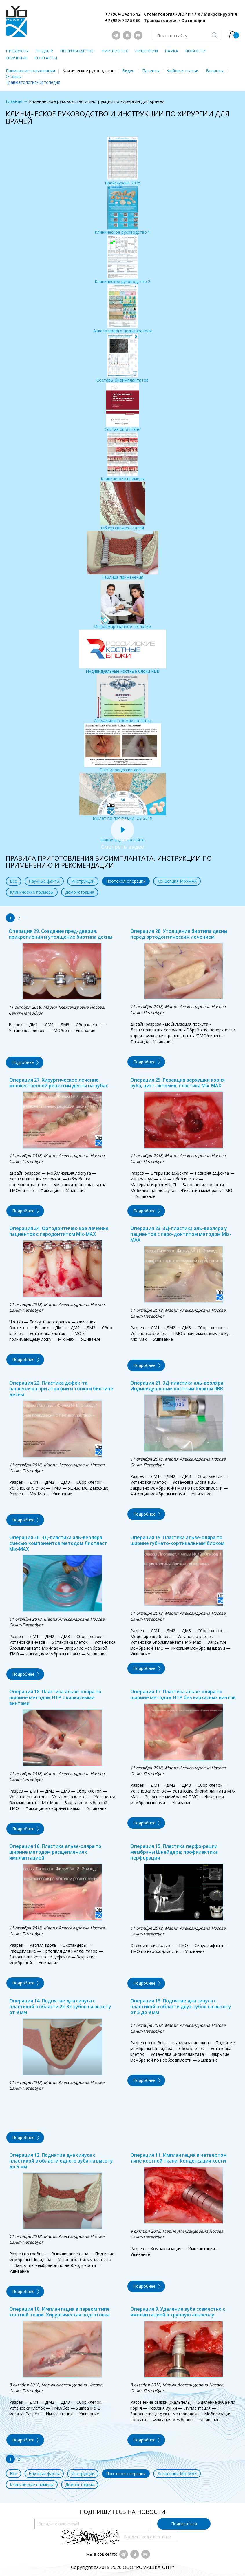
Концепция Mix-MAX (177, 881)
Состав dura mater (123, 407)
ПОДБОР (44, 51)
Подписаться (184, 2523)
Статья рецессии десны (122, 747)
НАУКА (171, 51)
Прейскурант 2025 (122, 161)
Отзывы (13, 76)
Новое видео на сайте (122, 837)
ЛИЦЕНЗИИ (146, 51)
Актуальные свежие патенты (122, 698)
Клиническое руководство (89, 70)
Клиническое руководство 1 (122, 210)
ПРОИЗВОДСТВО (77, 51)
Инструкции (82, 881)
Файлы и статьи (182, 70)
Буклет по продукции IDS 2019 (122, 797)
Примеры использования (30, 70)
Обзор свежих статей (122, 506)
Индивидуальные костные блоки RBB (122, 652)
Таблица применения (122, 555)
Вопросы (215, 70)
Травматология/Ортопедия (33, 82)
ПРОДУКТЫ (17, 51)
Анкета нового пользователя (122, 308)
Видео (128, 70)
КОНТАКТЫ (45, 58)
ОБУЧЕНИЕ (17, 58)
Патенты (151, 70)
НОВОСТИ (195, 51)
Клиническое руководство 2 (122, 259)
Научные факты (44, 881)
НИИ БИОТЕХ (114, 51)
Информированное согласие (122, 604)
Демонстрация (79, 892)
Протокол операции (126, 881)
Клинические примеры (123, 456)
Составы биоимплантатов (122, 358)
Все (13, 881)
